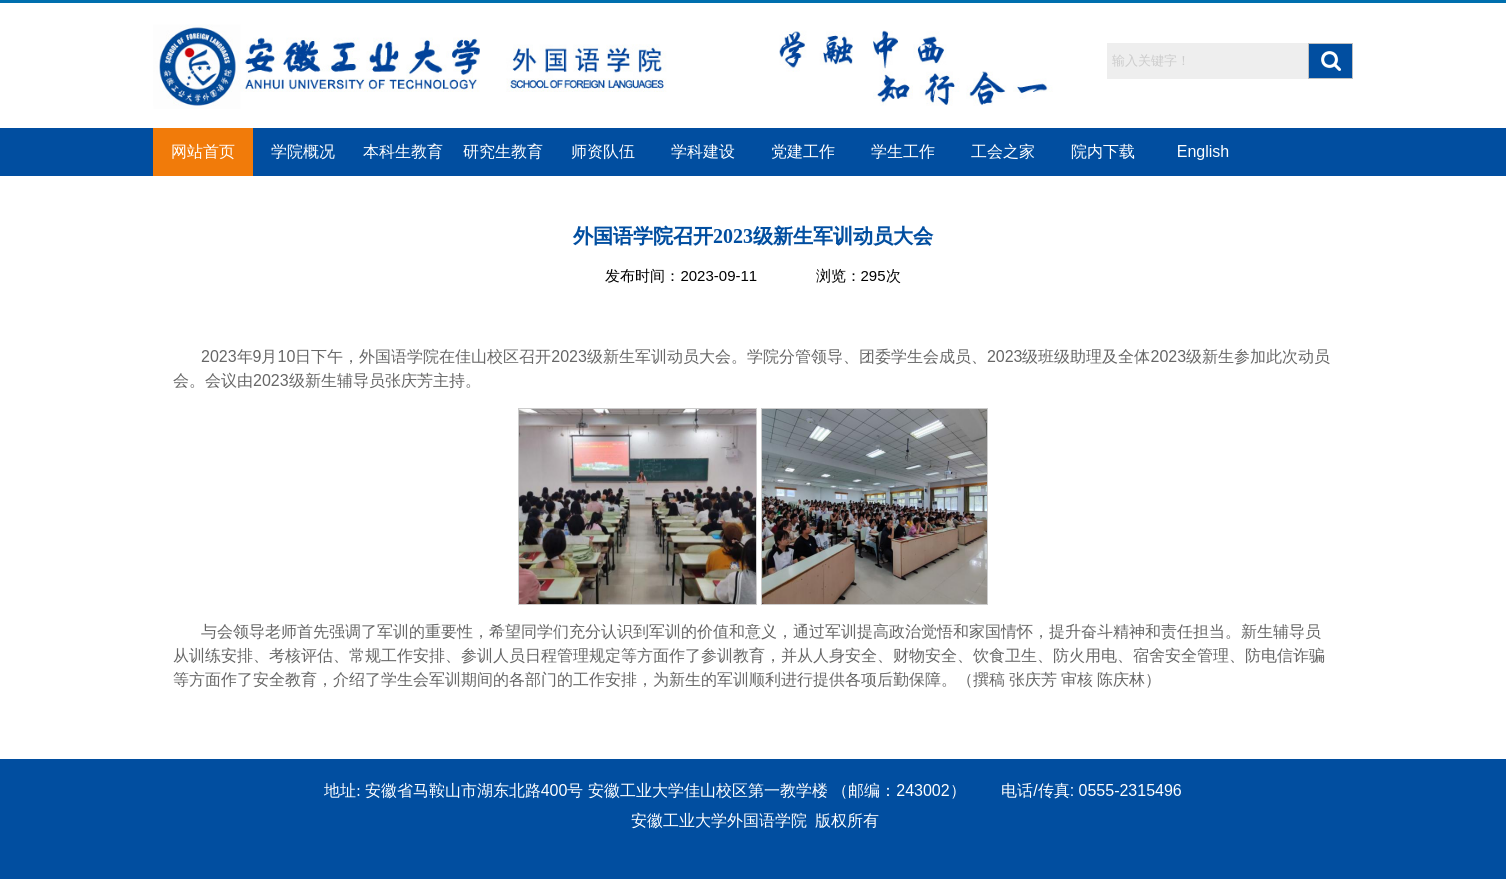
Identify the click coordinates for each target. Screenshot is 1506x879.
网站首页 (203, 151)
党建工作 (803, 151)
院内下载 (1103, 151)
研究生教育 (503, 151)
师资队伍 (603, 151)
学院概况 (303, 151)
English (1203, 151)
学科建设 (703, 151)
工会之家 (1003, 151)
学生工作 (903, 151)
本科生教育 (403, 151)
